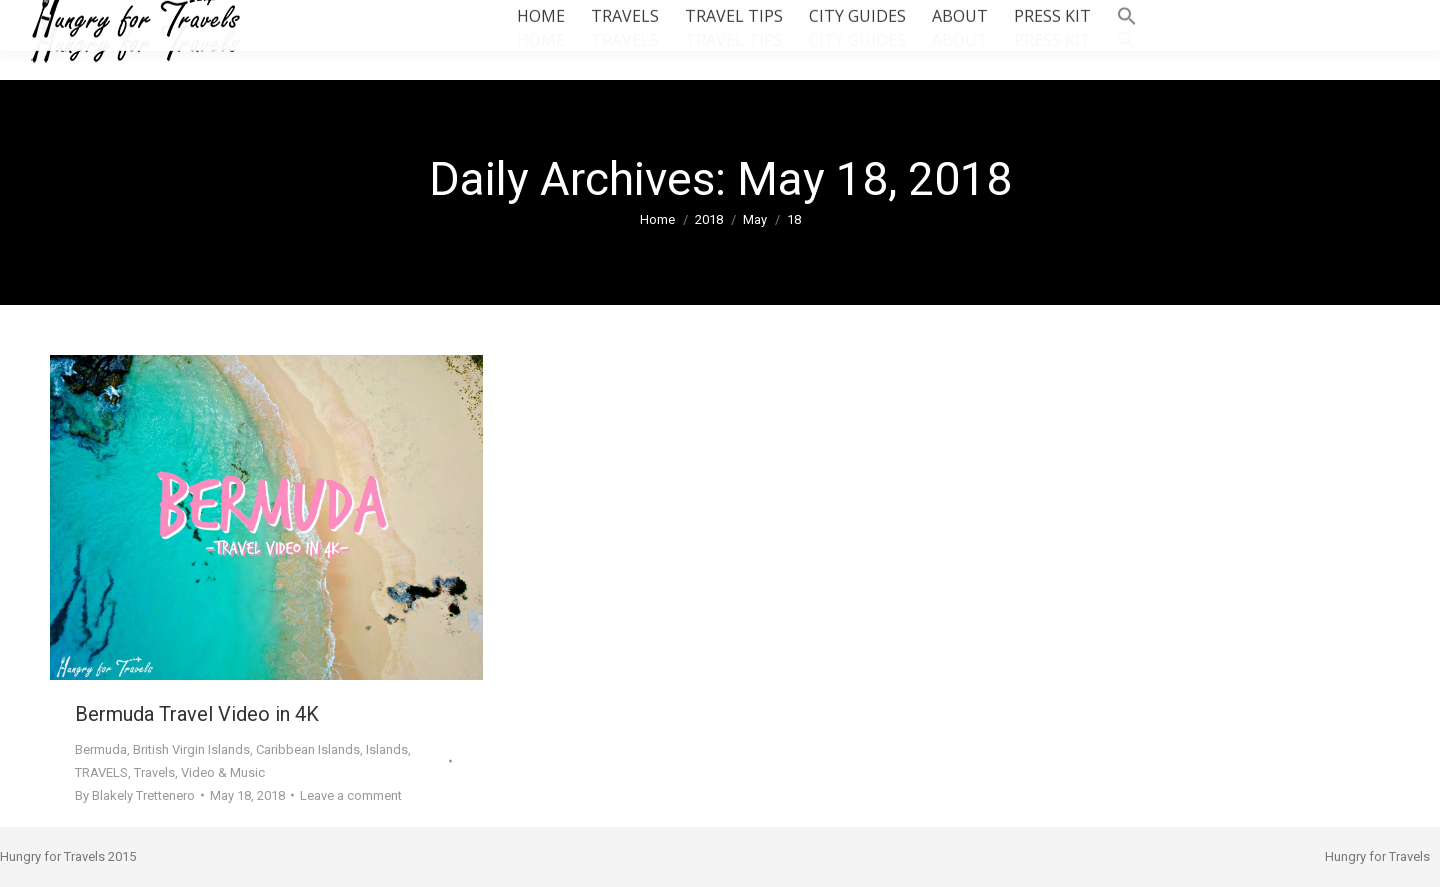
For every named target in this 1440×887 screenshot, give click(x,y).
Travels (154, 772)
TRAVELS (101, 772)
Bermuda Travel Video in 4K (197, 714)
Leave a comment (351, 795)
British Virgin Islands (191, 749)
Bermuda (101, 749)
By (135, 795)
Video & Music (223, 772)
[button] (1127, 40)
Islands (387, 749)
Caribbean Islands (308, 749)
